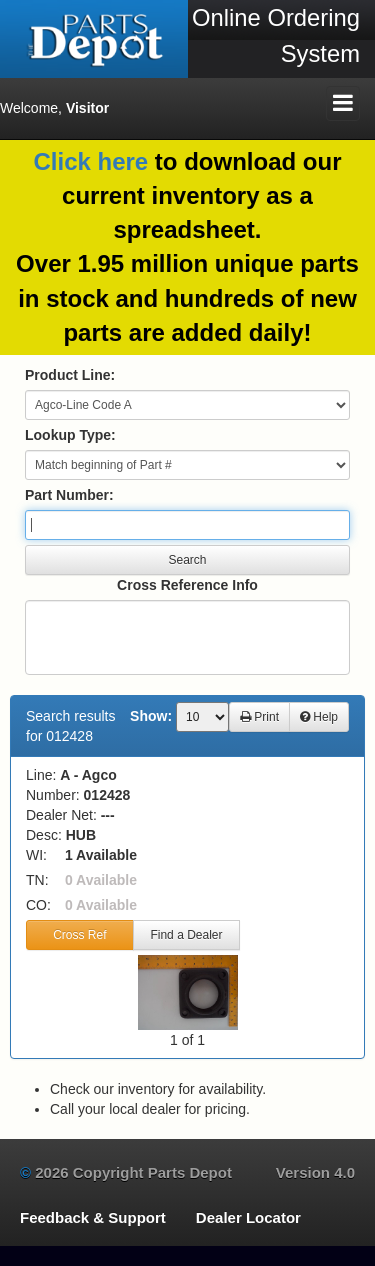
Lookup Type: (70, 435)
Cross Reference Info (187, 585)
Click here (90, 161)
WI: (36, 855)
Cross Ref (79, 935)
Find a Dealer (186, 935)
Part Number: (69, 495)
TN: (37, 880)
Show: (151, 716)
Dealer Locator (248, 1217)
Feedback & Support (93, 1217)
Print (259, 717)
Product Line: (70, 375)
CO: (38, 905)
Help (319, 717)
